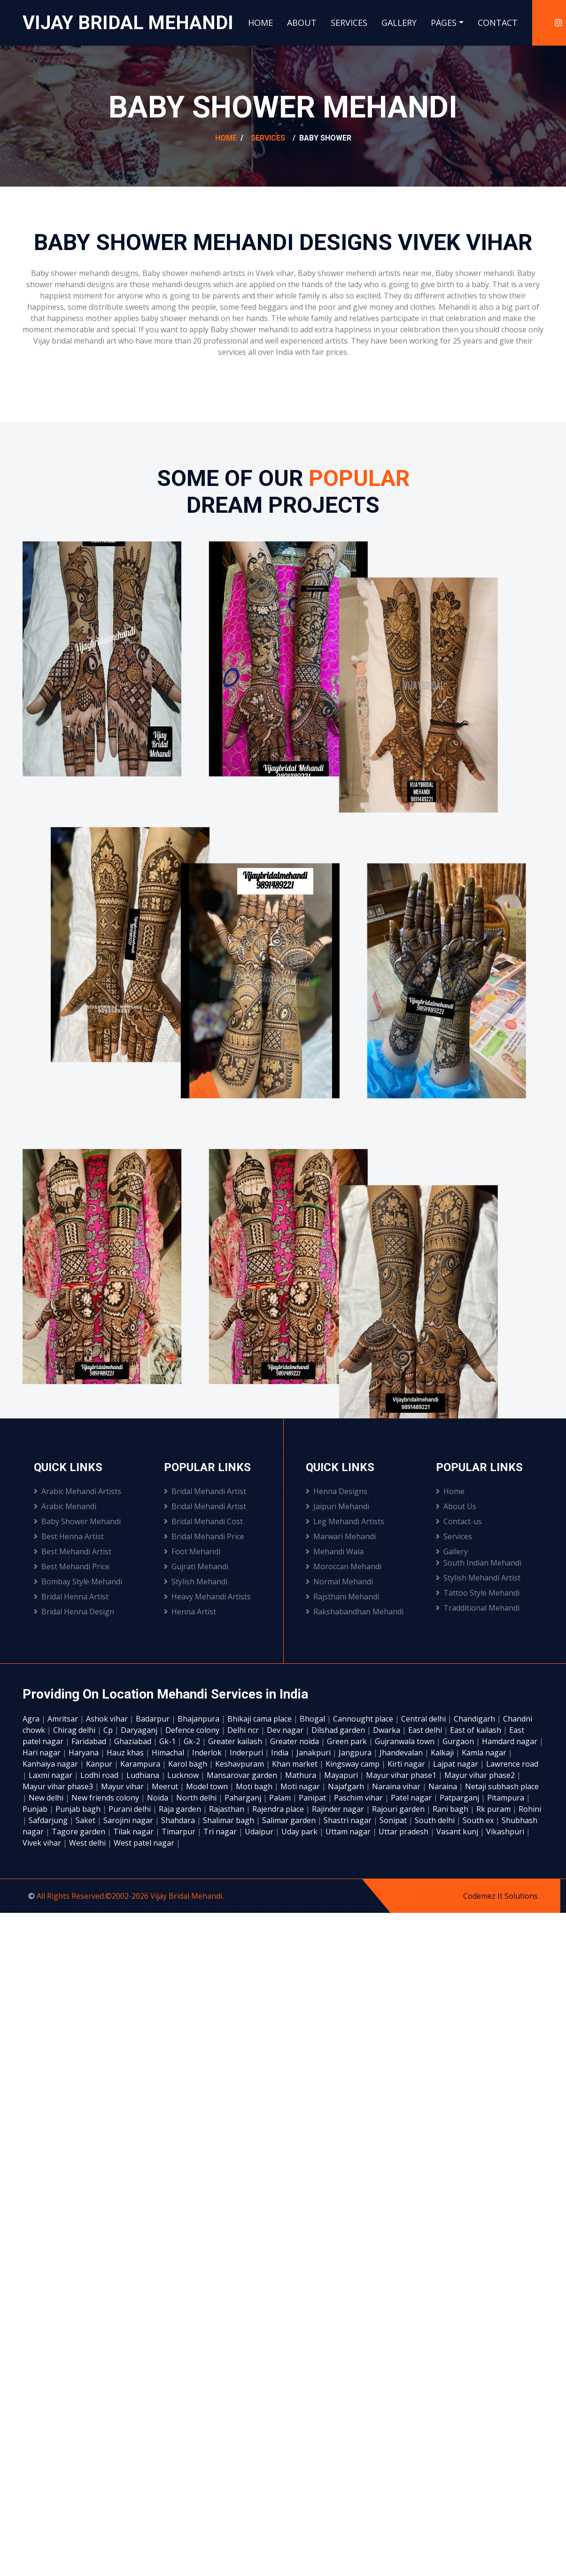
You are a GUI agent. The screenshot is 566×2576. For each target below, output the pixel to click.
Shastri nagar (348, 1820)
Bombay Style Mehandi (78, 1581)
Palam (281, 1798)
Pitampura (506, 1798)
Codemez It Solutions (500, 1896)
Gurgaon (459, 1741)
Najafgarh (347, 1786)
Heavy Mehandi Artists (207, 1596)
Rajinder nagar (339, 1809)
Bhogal (313, 1719)
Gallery (399, 22)
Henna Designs (336, 1491)
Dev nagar (286, 1730)
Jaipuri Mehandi (337, 1506)
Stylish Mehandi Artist (478, 1578)
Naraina (443, 1786)
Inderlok (208, 1752)
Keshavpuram (240, 1764)
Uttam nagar (349, 1831)
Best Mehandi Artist (72, 1551)
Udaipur (260, 1831)
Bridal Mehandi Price (204, 1536)
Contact (498, 22)
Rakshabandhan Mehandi (354, 1611)
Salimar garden (290, 1820)
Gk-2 (193, 1741)
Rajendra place (279, 1809)
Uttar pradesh (404, 1831)
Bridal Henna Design (74, 1611)
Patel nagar (412, 1798)
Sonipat (394, 1820)
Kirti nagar (407, 1764)
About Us (456, 1506)
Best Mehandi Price (71, 1566)
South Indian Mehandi (478, 1563)
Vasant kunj (458, 1831)
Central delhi (424, 1719)
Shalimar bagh (229, 1820)
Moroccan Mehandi (343, 1566)
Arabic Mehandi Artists (77, 1491)
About (302, 22)
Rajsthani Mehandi (342, 1596)
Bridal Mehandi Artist (205, 1491)
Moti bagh (255, 1786)
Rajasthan (227, 1809)
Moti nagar (301, 1786)
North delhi (197, 1798)
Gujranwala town (405, 1741)
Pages (444, 22)
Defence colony (193, 1730)
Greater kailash (236, 1741)
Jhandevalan (402, 1752)
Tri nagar (221, 1831)
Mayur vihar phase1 (402, 1775)
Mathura (301, 1775)
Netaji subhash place (502, 1786)
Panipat (313, 1798)
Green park (348, 1741)
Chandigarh (475, 1719)
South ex (479, 1820)
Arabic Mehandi (65, 1506)
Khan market (295, 1764)
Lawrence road (512, 1764)
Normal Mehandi (339, 1581)
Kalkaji (443, 1752)
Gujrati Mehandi (196, 1566)
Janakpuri (314, 1752)
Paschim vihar (359, 1798)
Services (349, 22)
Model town (208, 1786)
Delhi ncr (244, 1730)
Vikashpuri (506, 1831)
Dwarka (387, 1730)
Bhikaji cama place (260, 1719)
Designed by (440, 1896)
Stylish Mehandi (195, 1581)
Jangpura (356, 1752)
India (280, 1752)
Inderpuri (247, 1752)
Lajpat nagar (456, 1764)
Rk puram (494, 1809)
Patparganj (460, 1798)
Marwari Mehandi (341, 1536)
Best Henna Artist (69, 1536)
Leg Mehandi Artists (345, 1521)
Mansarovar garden (243, 1775)
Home (260, 22)
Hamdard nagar (510, 1741)
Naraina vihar (397, 1786)
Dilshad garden (339, 1730)
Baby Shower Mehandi (77, 1521)
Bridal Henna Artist (71, 1596)
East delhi (426, 1730)
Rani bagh (451, 1809)
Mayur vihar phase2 (480, 1775)
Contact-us (459, 1521)
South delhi (436, 1820)
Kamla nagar (485, 1752)
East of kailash (476, 1730)
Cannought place (364, 1719)
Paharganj (244, 1798)
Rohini (530, 1809)
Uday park (300, 1831)
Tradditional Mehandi (477, 1608)
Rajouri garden (399, 1809)
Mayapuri (342, 1775)
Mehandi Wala (335, 1551)
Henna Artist (190, 1611)
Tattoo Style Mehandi (477, 1593)
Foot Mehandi (192, 1551)
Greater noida (295, 1741)
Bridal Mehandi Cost (203, 1521)
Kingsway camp (353, 1764)
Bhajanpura (199, 1719)
